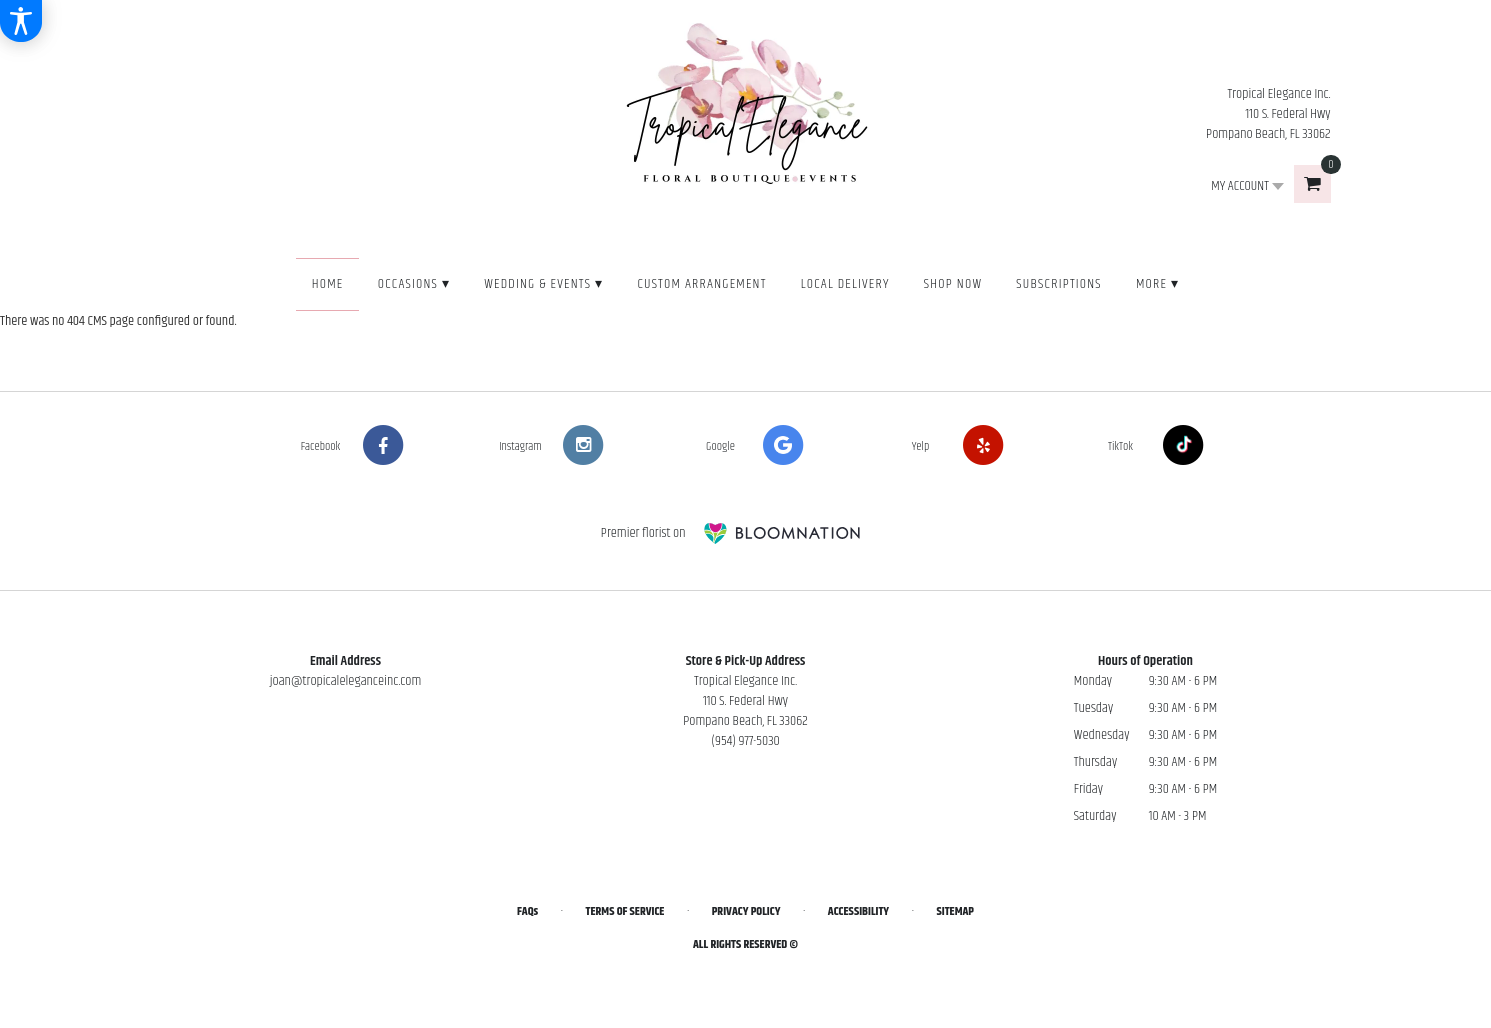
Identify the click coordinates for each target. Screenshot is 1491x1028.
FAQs (527, 911)
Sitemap (954, 911)
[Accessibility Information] (21, 21)
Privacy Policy (746, 911)
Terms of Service (625, 911)
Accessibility (858, 911)
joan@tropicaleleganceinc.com (346, 681)
